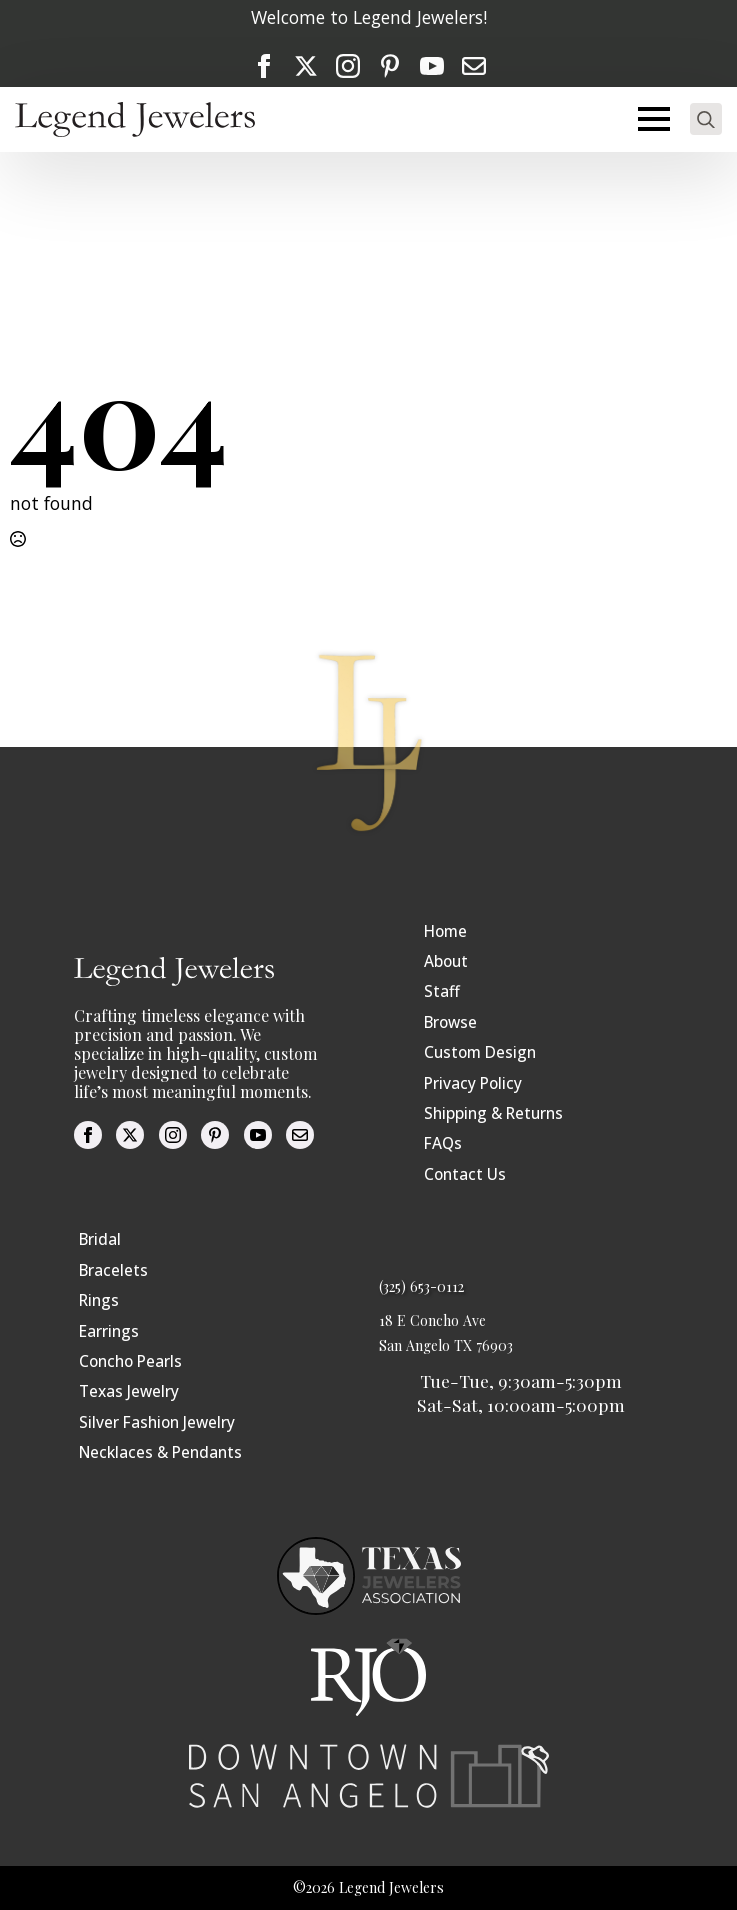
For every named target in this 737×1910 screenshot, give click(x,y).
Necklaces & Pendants (160, 1452)
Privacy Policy (473, 1083)
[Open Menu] (654, 119)
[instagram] (348, 66)
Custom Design (480, 1052)
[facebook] (264, 66)
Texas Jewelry (129, 1391)
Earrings (109, 1331)
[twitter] (306, 66)
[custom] (390, 66)
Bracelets (113, 1270)
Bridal (100, 1239)
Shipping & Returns (493, 1113)
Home (445, 931)
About (446, 961)
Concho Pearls (130, 1361)
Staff (442, 991)
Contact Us (465, 1174)
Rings (99, 1300)
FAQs (443, 1143)
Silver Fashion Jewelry (157, 1422)
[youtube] (432, 66)
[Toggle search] (706, 119)
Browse (450, 1022)
